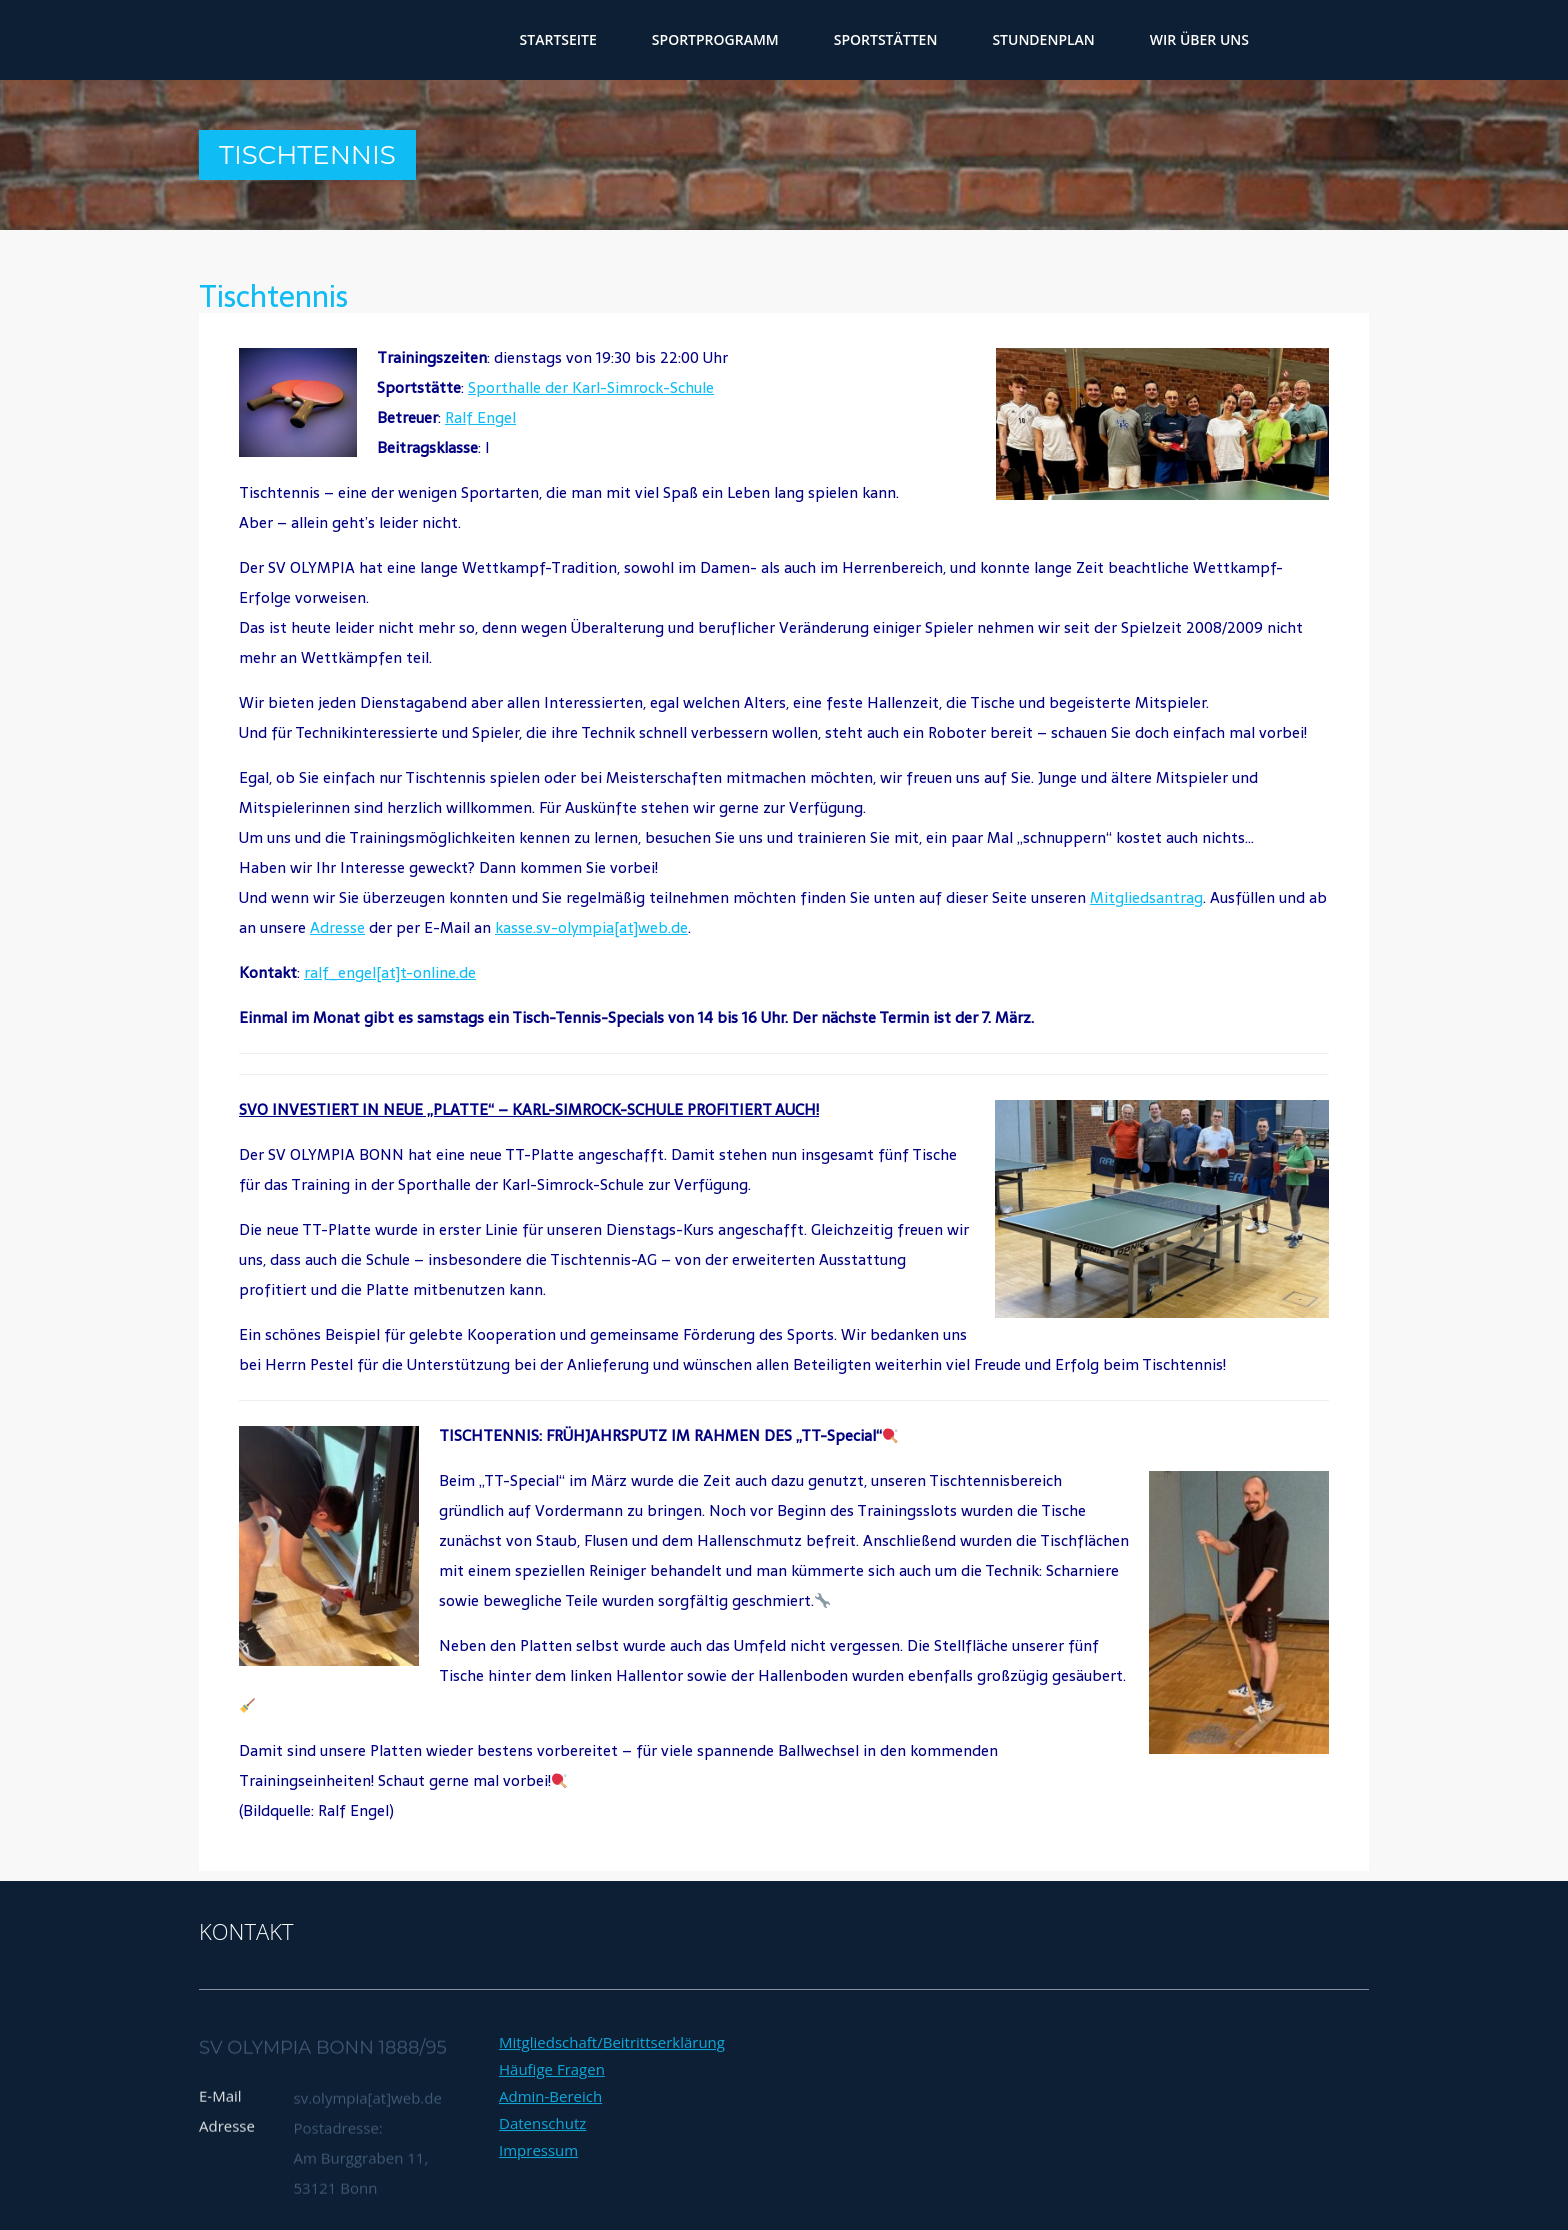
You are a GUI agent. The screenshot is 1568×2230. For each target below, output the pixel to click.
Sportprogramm (715, 39)
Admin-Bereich (550, 2167)
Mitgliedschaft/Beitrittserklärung (612, 2113)
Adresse (337, 927)
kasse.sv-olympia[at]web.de (591, 927)
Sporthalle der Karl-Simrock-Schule (591, 387)
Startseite (558, 39)
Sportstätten (886, 39)
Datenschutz (542, 2194)
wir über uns (1199, 39)
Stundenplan (1043, 39)
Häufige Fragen (552, 2140)
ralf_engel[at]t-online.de (390, 972)
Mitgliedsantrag (1146, 897)
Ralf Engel (480, 417)
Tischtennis (273, 296)
